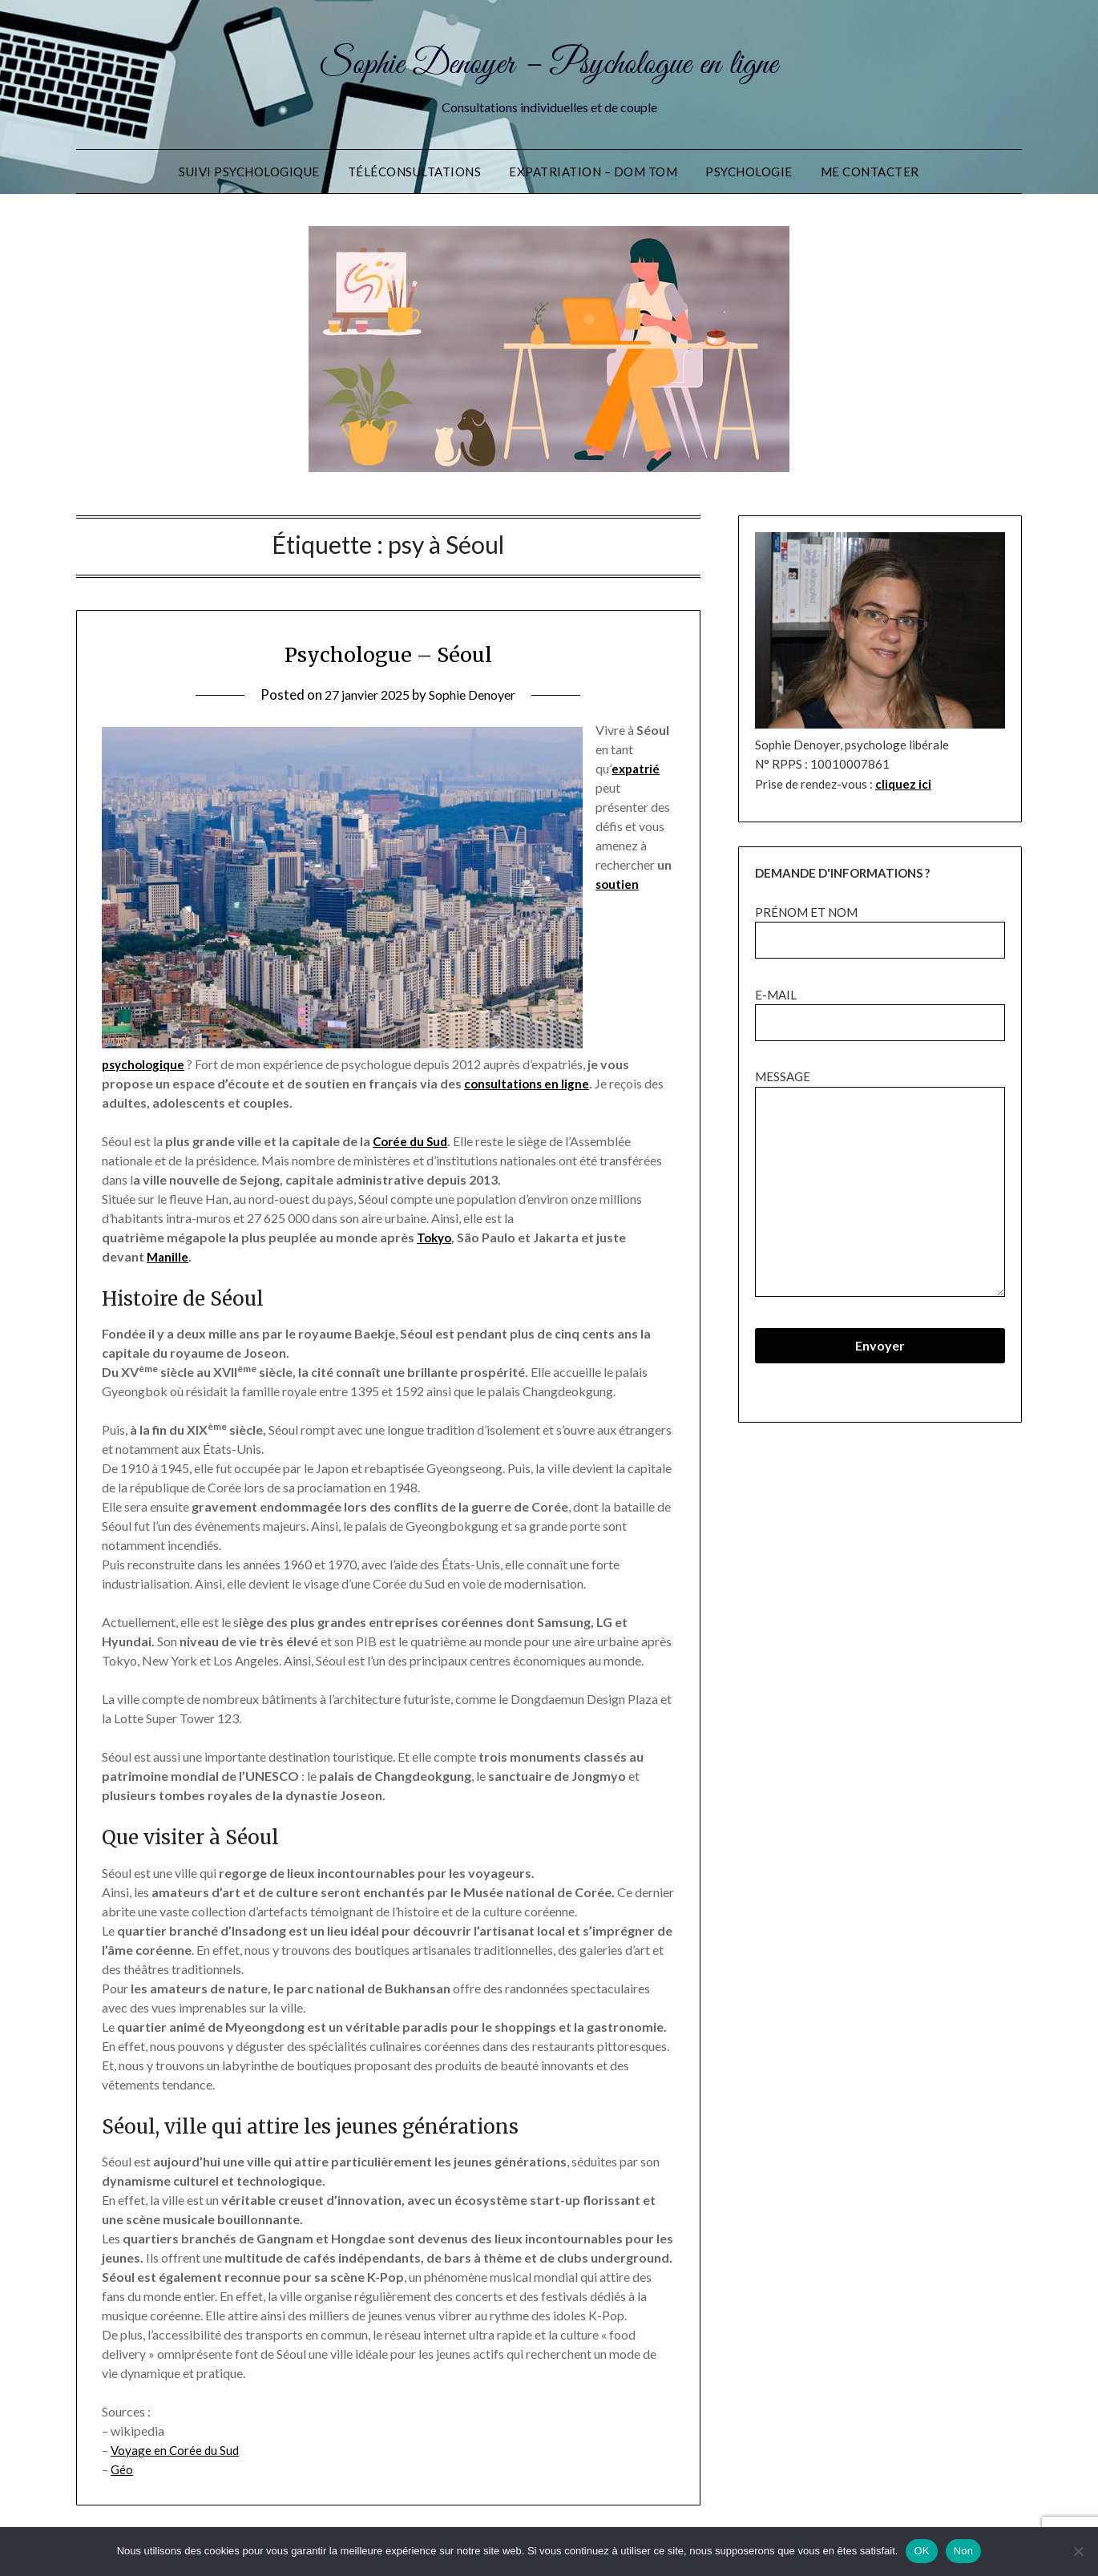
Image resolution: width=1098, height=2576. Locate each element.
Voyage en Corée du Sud (176, 2449)
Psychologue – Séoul (388, 653)
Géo (122, 2469)
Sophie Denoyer (477, 694)
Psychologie (749, 171)
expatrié (637, 768)
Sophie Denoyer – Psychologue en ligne (549, 62)
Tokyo (435, 1237)
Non (964, 2551)
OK (921, 2551)
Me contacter (870, 171)
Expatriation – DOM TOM (593, 171)
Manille (168, 1256)
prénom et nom (880, 926)
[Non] (1078, 2551)
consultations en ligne (528, 1083)
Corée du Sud (412, 1141)
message (880, 1183)
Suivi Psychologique (249, 171)
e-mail (880, 1008)
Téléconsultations (415, 171)
